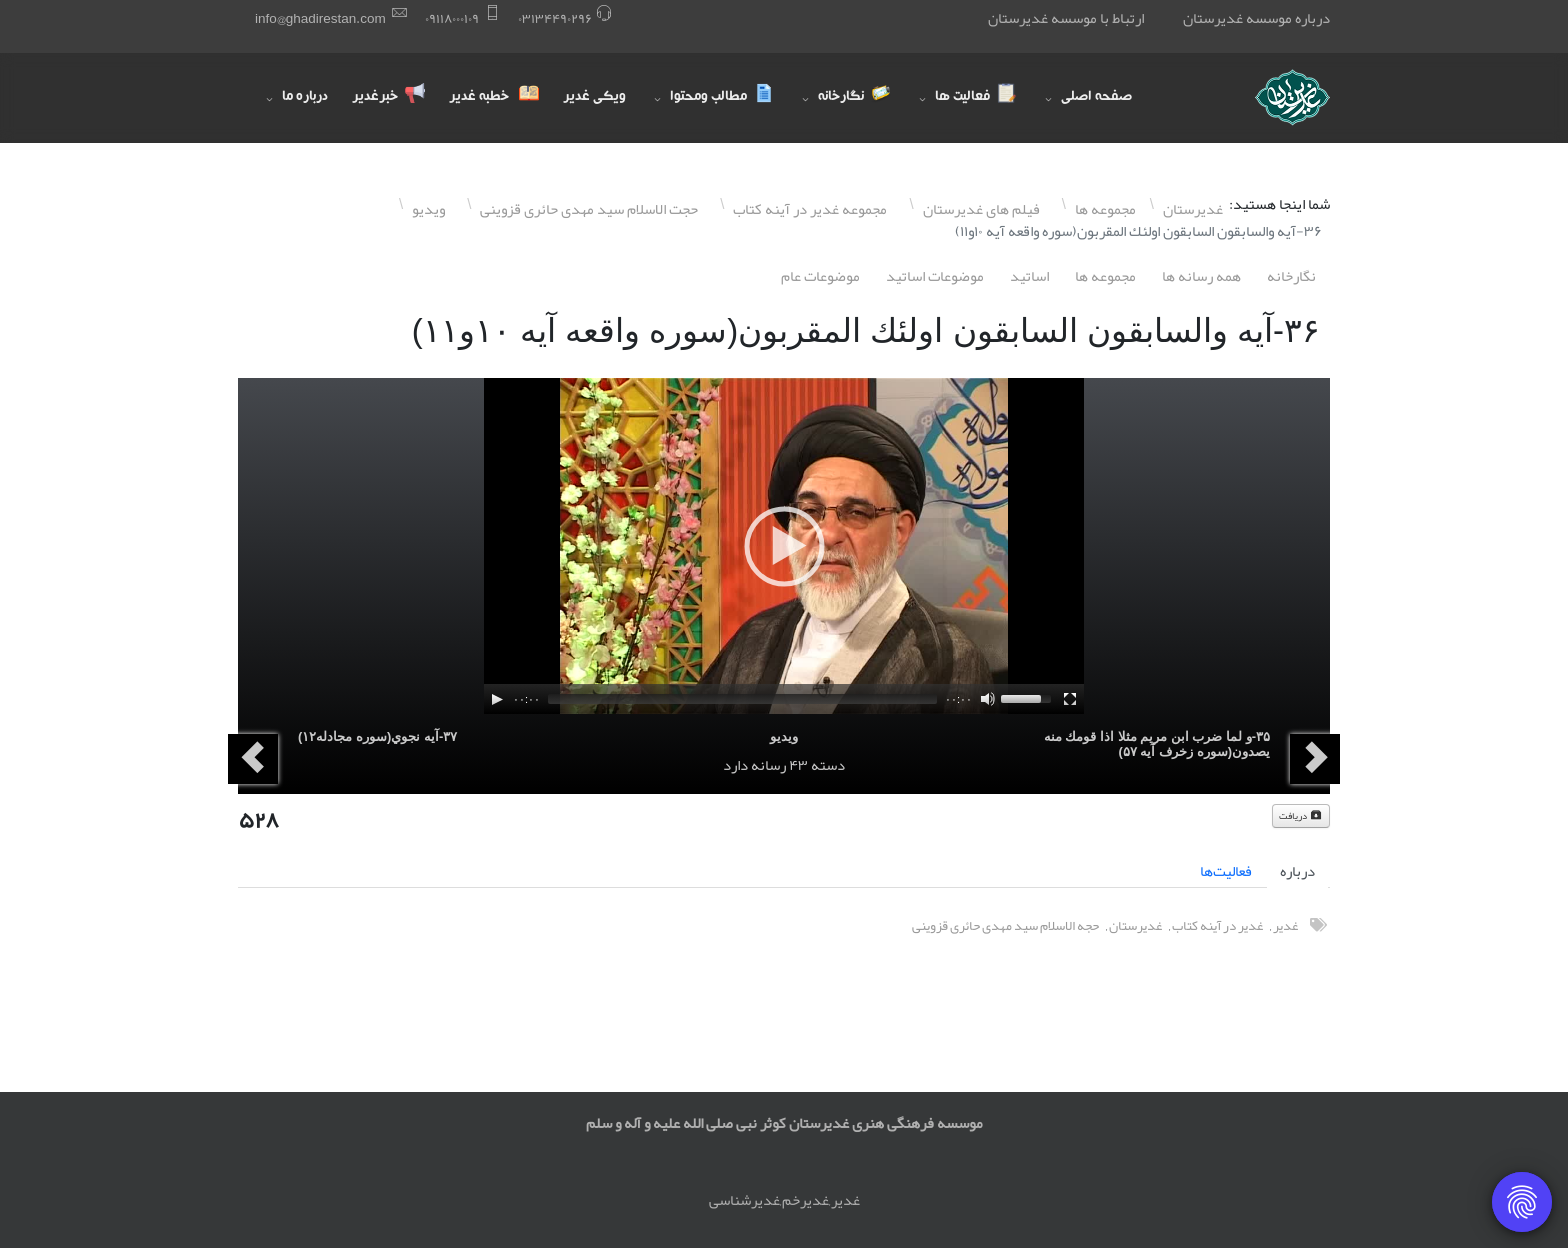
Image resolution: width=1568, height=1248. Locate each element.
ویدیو (784, 736)
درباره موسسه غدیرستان (1256, 18)
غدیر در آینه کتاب (1217, 925)
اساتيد (1029, 276)
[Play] (497, 699)
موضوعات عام (820, 276)
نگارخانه (1291, 276)
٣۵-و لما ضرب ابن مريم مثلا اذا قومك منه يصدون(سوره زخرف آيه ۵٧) (1157, 744)
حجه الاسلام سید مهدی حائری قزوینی (1005, 925)
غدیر (1285, 925)
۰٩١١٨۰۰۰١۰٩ (452, 18)
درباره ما (305, 98)
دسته (828, 765)
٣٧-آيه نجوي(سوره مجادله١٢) (377, 736)
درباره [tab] (1297, 871)
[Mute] (988, 699)
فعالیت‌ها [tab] (1226, 871)
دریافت (1301, 816)
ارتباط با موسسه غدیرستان (1066, 18)
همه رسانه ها (1201, 276)
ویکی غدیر (594, 98)
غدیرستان (1135, 925)
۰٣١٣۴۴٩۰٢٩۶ (555, 18)
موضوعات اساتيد (935, 276)
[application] (784, 546)
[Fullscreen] (1070, 699)
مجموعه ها (1105, 276)
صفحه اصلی (1096, 98)
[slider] (742, 699)
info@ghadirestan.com (320, 18)
